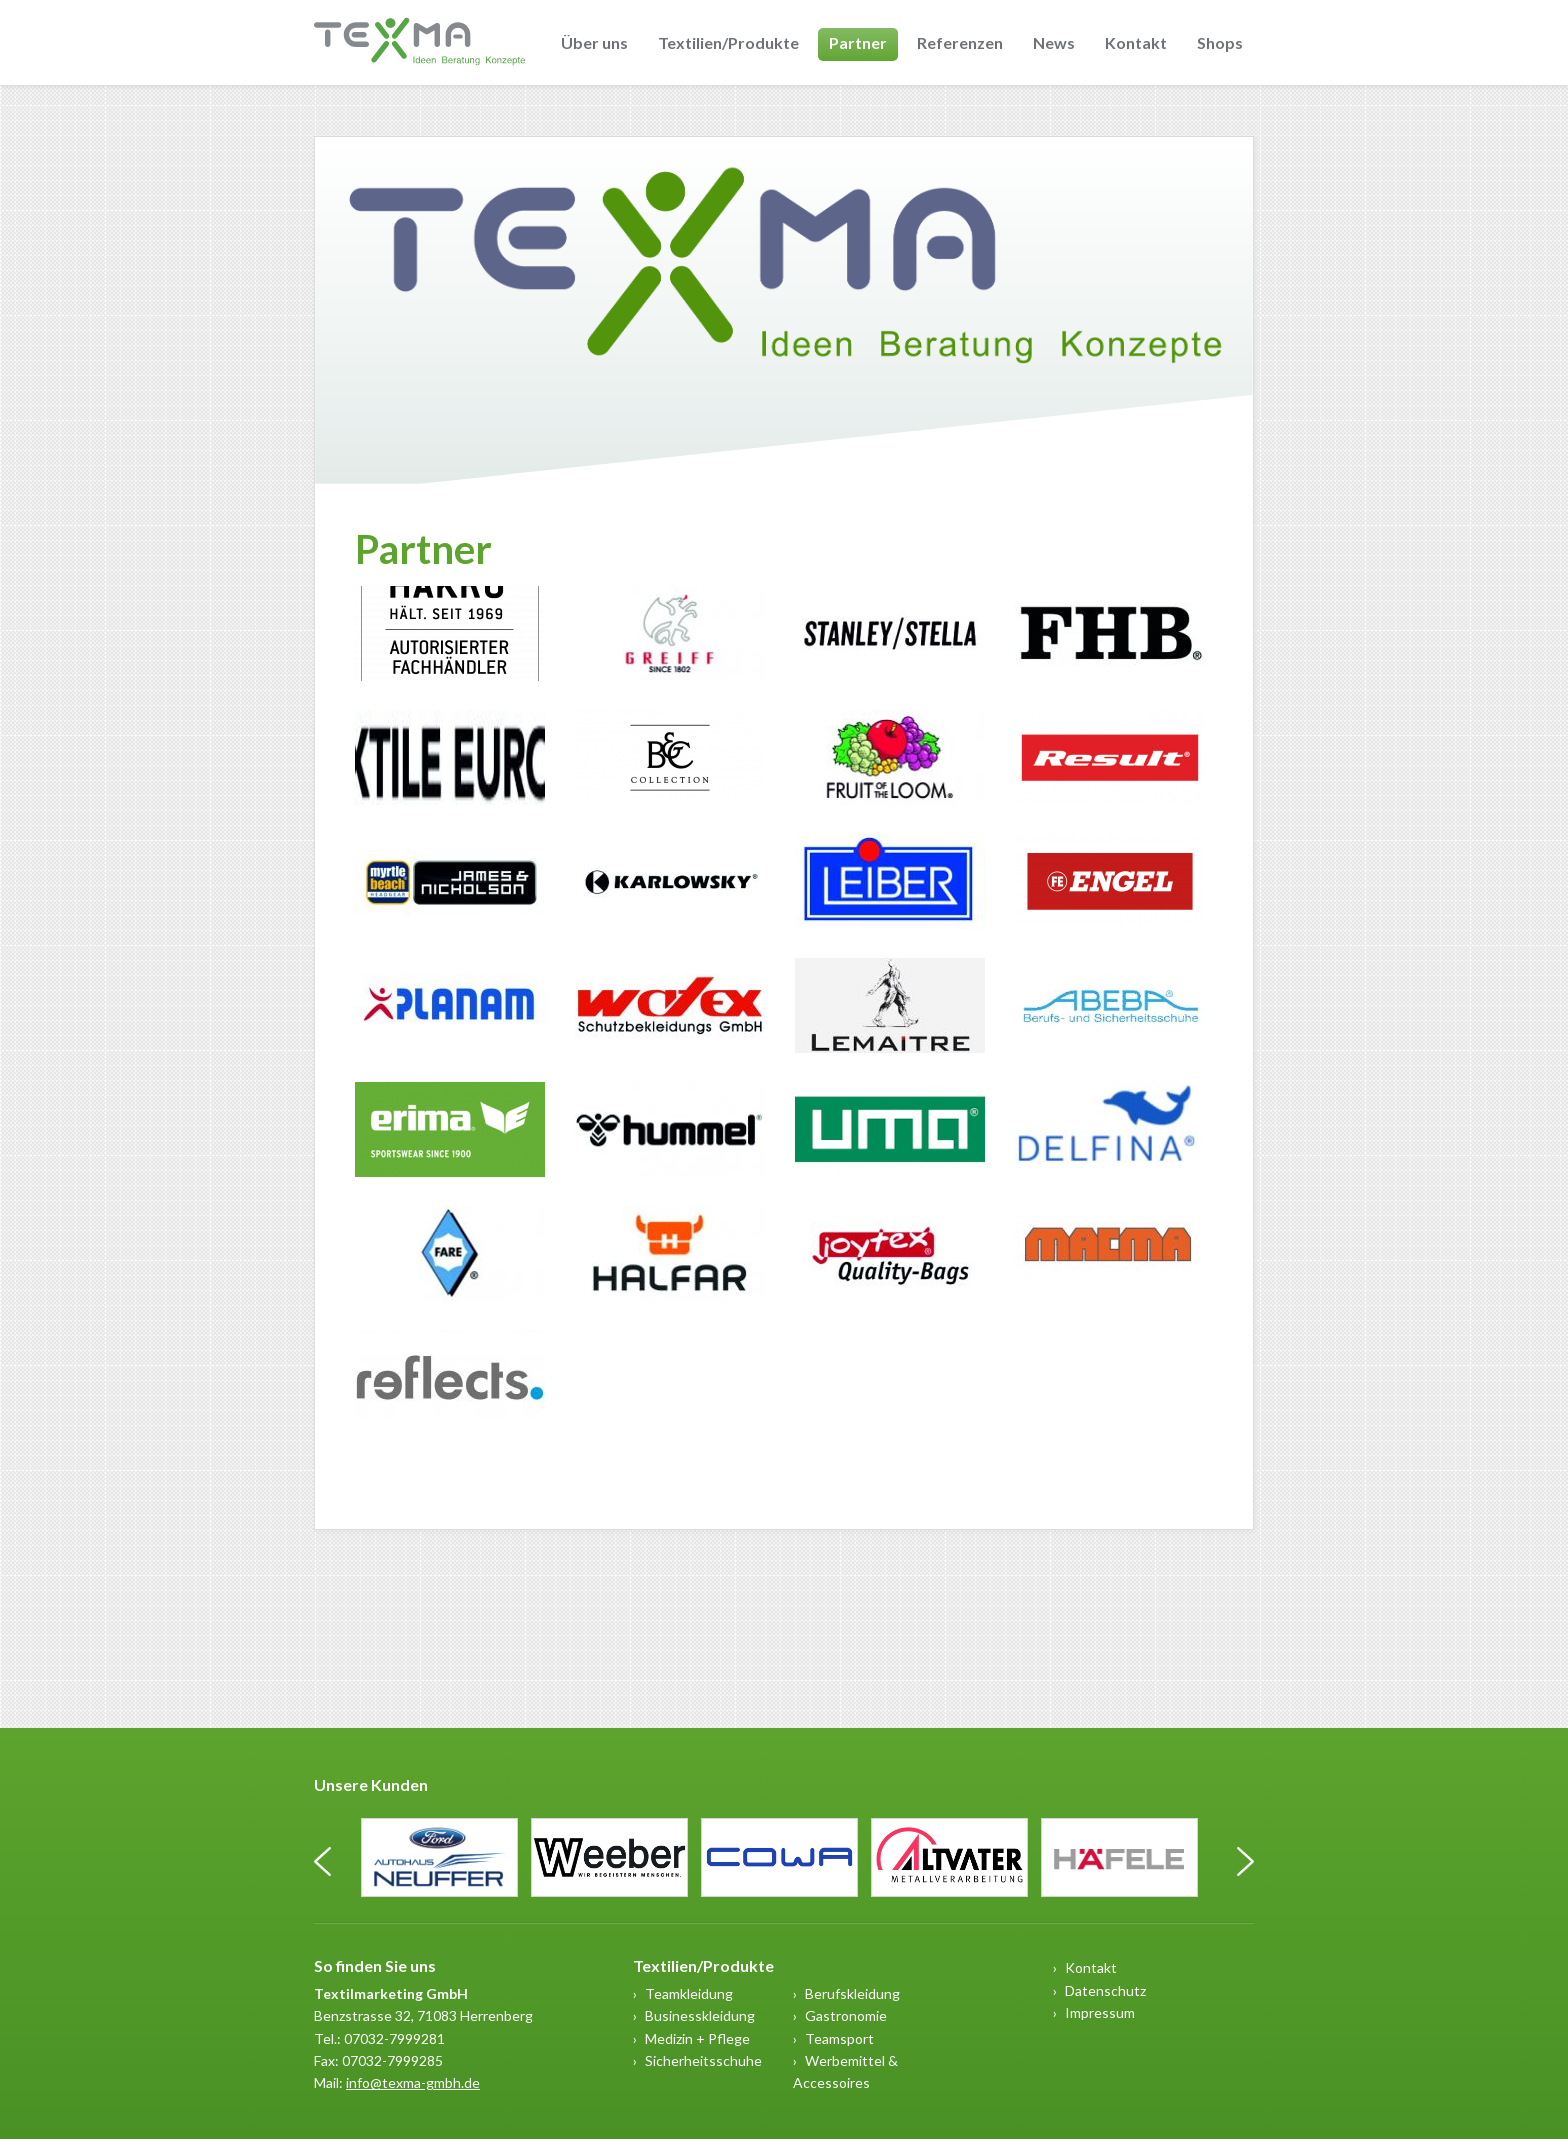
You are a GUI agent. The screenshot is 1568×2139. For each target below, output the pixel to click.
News (1054, 42)
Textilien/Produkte (728, 42)
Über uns (594, 42)
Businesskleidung (700, 2015)
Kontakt (1136, 42)
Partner (858, 42)
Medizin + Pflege (697, 2038)
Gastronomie (846, 2015)
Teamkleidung (689, 1993)
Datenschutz (1105, 1990)
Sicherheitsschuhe (703, 2060)
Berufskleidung (852, 1993)
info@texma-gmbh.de (413, 2082)
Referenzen (960, 42)
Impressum (1100, 2012)
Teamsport (839, 2038)
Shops (1220, 42)
